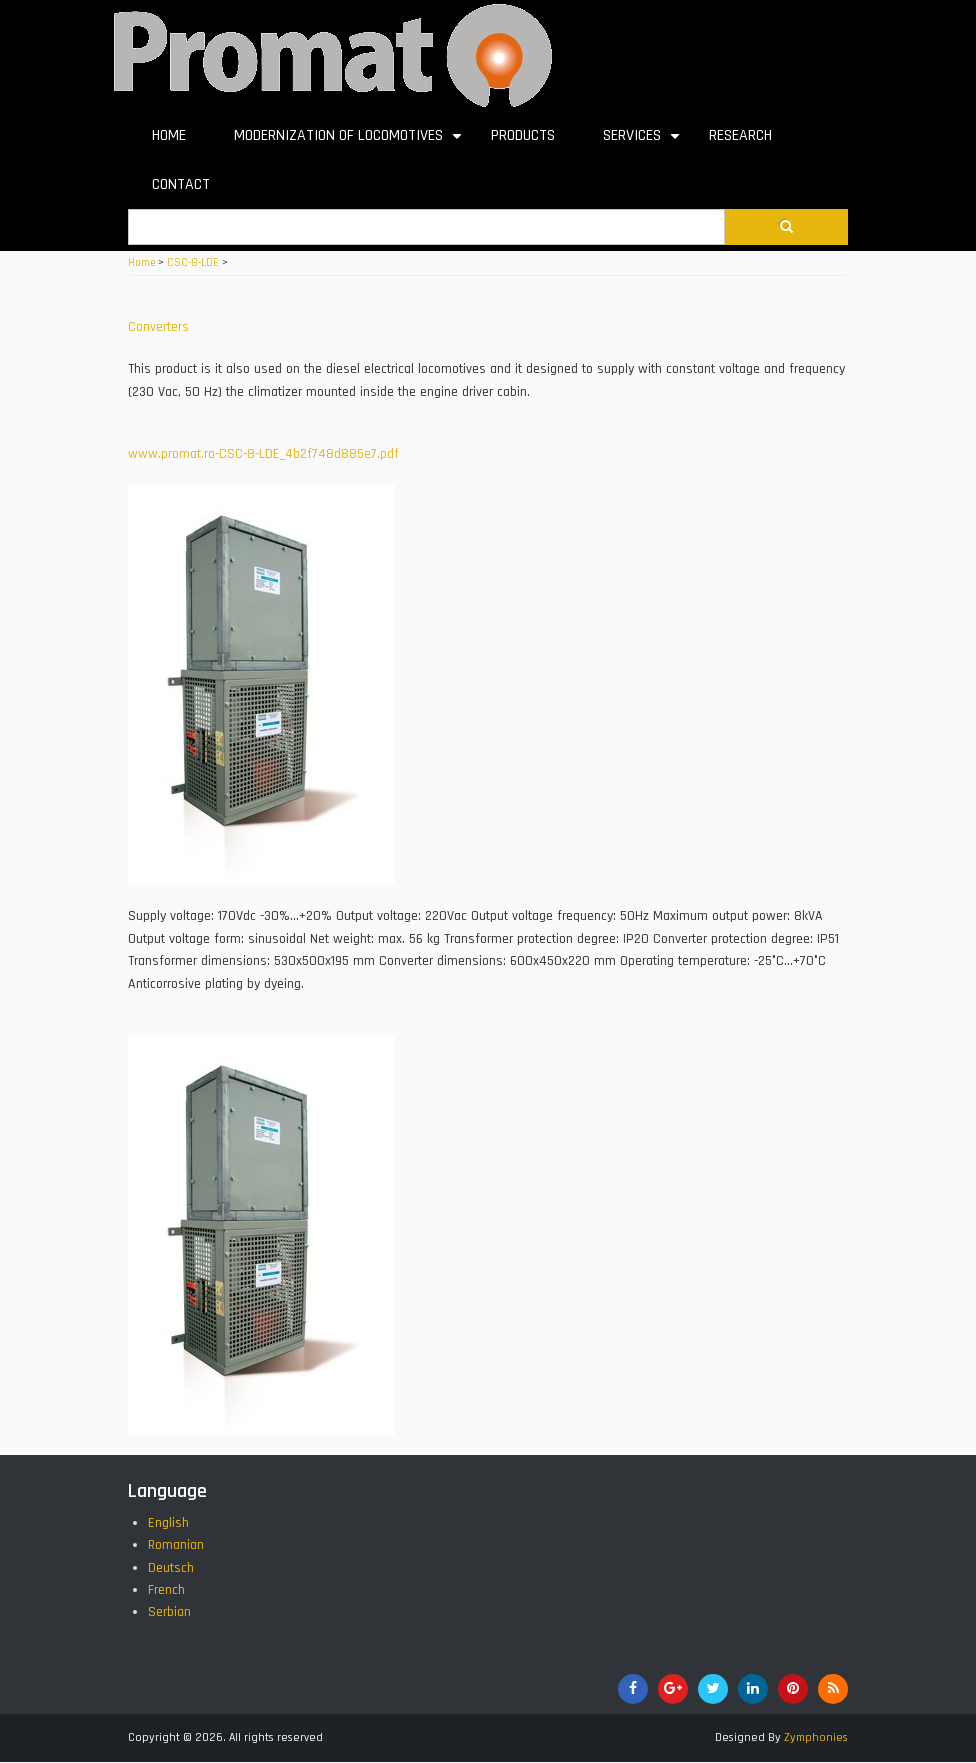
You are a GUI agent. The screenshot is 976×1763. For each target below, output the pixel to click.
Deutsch (171, 1568)
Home (141, 263)
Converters (158, 327)
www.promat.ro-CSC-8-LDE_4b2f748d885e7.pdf (263, 454)
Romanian (176, 1545)
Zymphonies (816, 1737)
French (166, 1590)
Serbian (169, 1612)
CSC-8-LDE (193, 263)
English (168, 1523)
